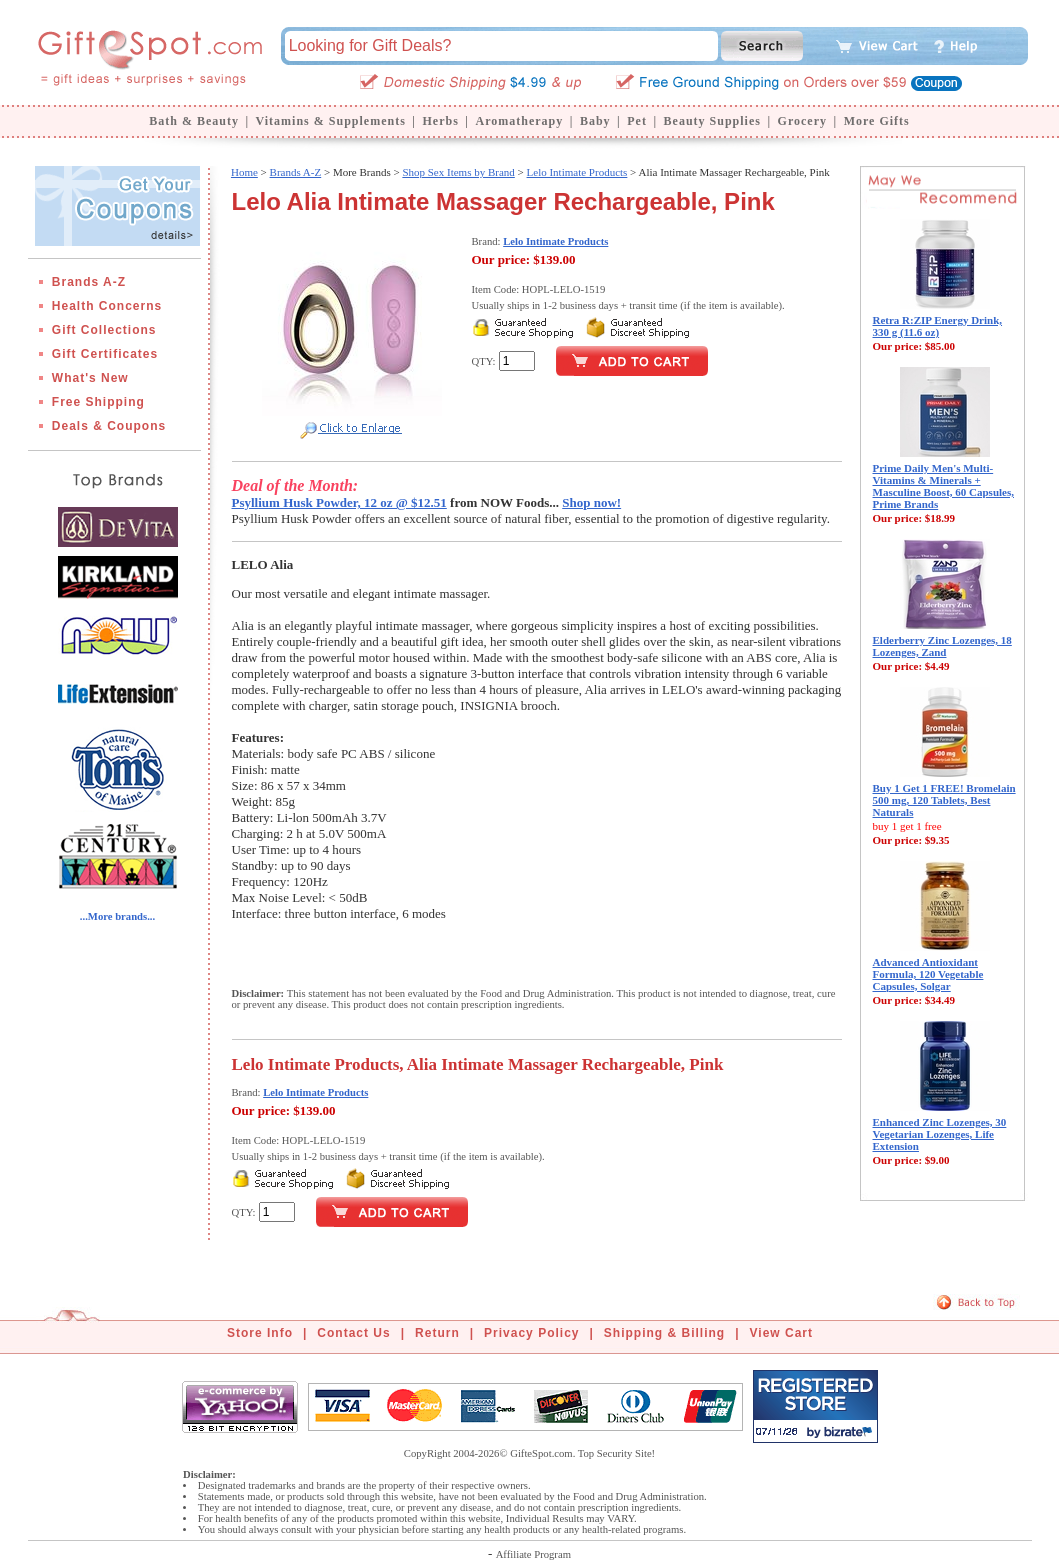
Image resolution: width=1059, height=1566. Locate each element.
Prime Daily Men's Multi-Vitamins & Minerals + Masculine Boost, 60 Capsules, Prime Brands (944, 486)
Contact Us (353, 1333)
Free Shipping (98, 402)
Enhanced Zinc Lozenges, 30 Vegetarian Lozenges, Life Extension (940, 1134)
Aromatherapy (519, 121)
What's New (90, 378)
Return (437, 1333)
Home (244, 172)
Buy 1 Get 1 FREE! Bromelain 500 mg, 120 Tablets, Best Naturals (944, 800)
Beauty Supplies (712, 121)
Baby (595, 121)
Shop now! (591, 502)
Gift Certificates (105, 354)
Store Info (260, 1333)
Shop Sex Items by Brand (458, 172)
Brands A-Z (89, 282)
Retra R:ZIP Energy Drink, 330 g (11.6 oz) (938, 326)
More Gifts (877, 121)
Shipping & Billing (664, 1333)
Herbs (440, 121)
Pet (637, 121)
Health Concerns (107, 306)
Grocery (802, 121)
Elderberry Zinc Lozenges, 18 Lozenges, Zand (942, 646)
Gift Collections (104, 330)
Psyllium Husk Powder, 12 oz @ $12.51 (339, 502)
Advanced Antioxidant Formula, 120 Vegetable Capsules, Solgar (928, 974)
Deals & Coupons (109, 426)
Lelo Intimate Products (577, 172)
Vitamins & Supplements (331, 121)
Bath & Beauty (194, 121)
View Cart (781, 1333)
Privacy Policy (531, 1333)
